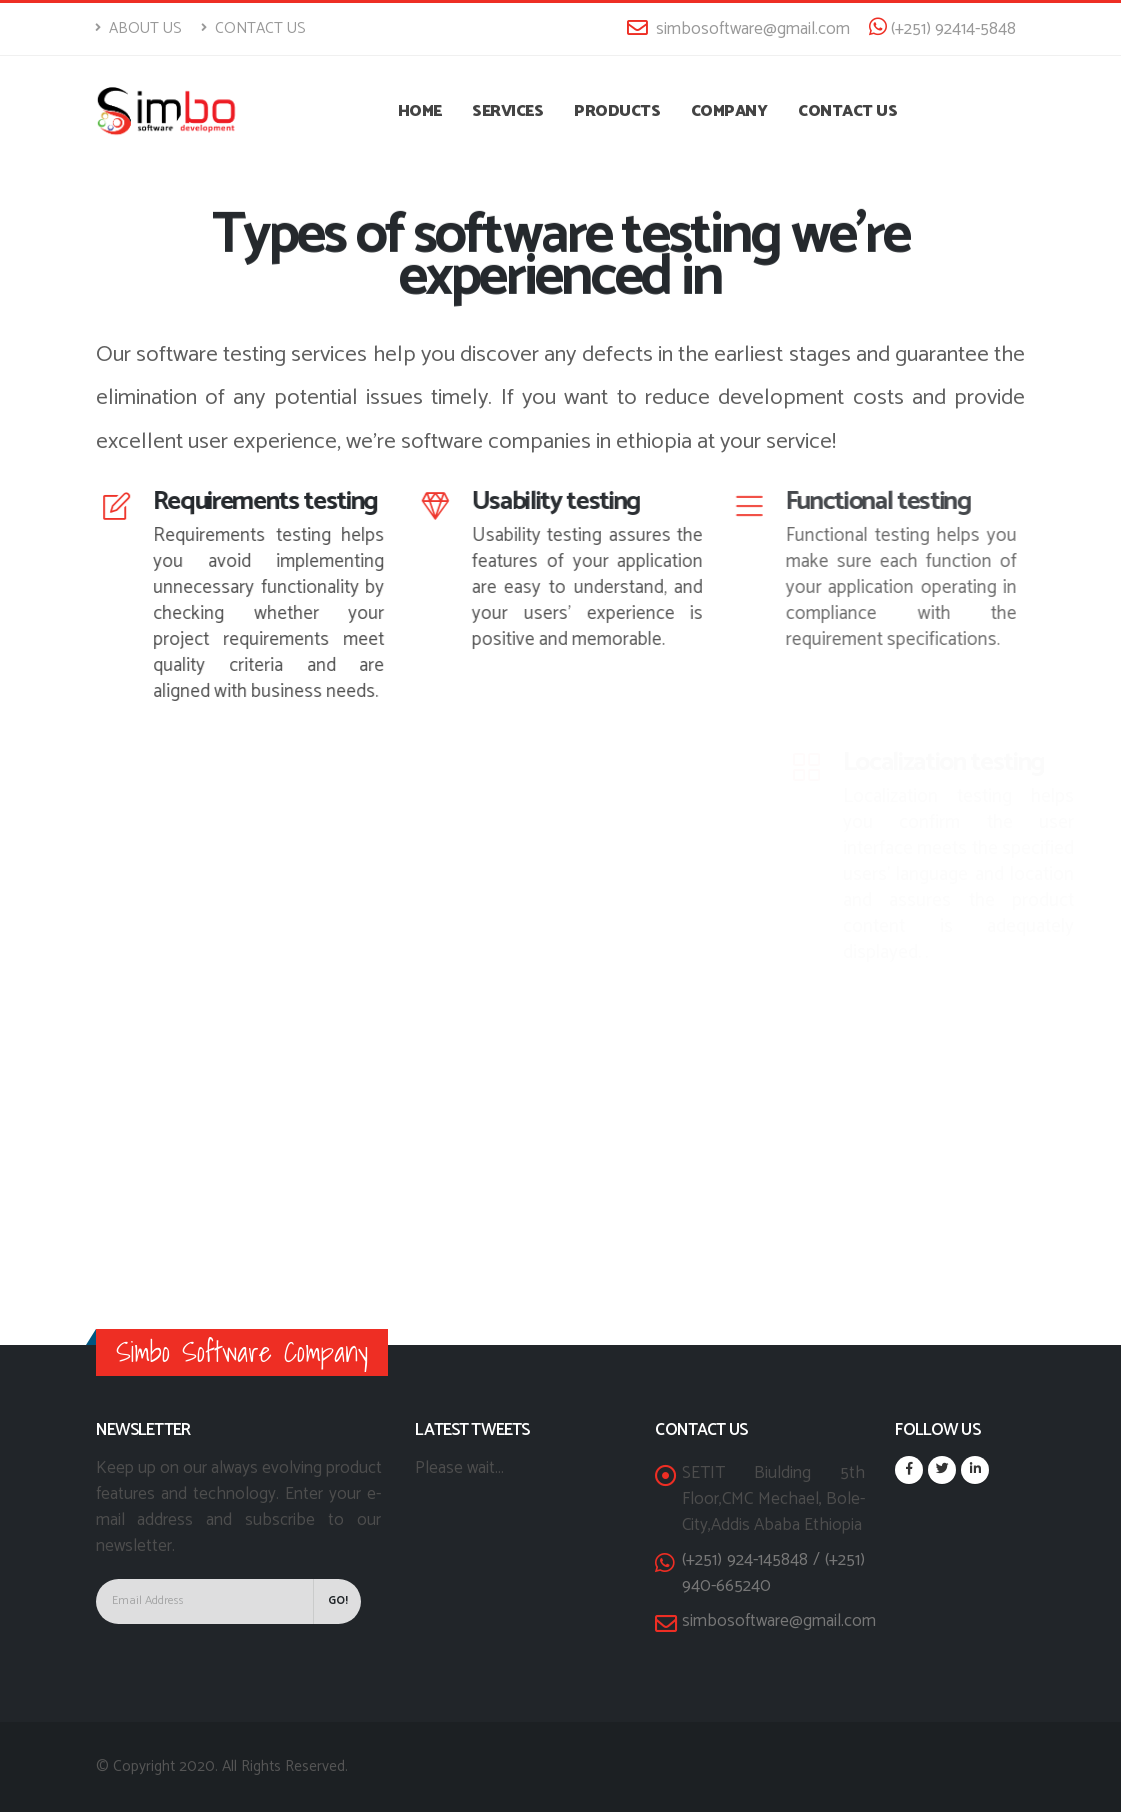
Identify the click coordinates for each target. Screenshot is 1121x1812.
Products (617, 111)
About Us (139, 28)
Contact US (847, 111)
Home (420, 111)
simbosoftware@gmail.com (738, 29)
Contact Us (253, 28)
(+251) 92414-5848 (942, 29)
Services (507, 111)
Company (729, 111)
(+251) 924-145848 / (753, 1560)
